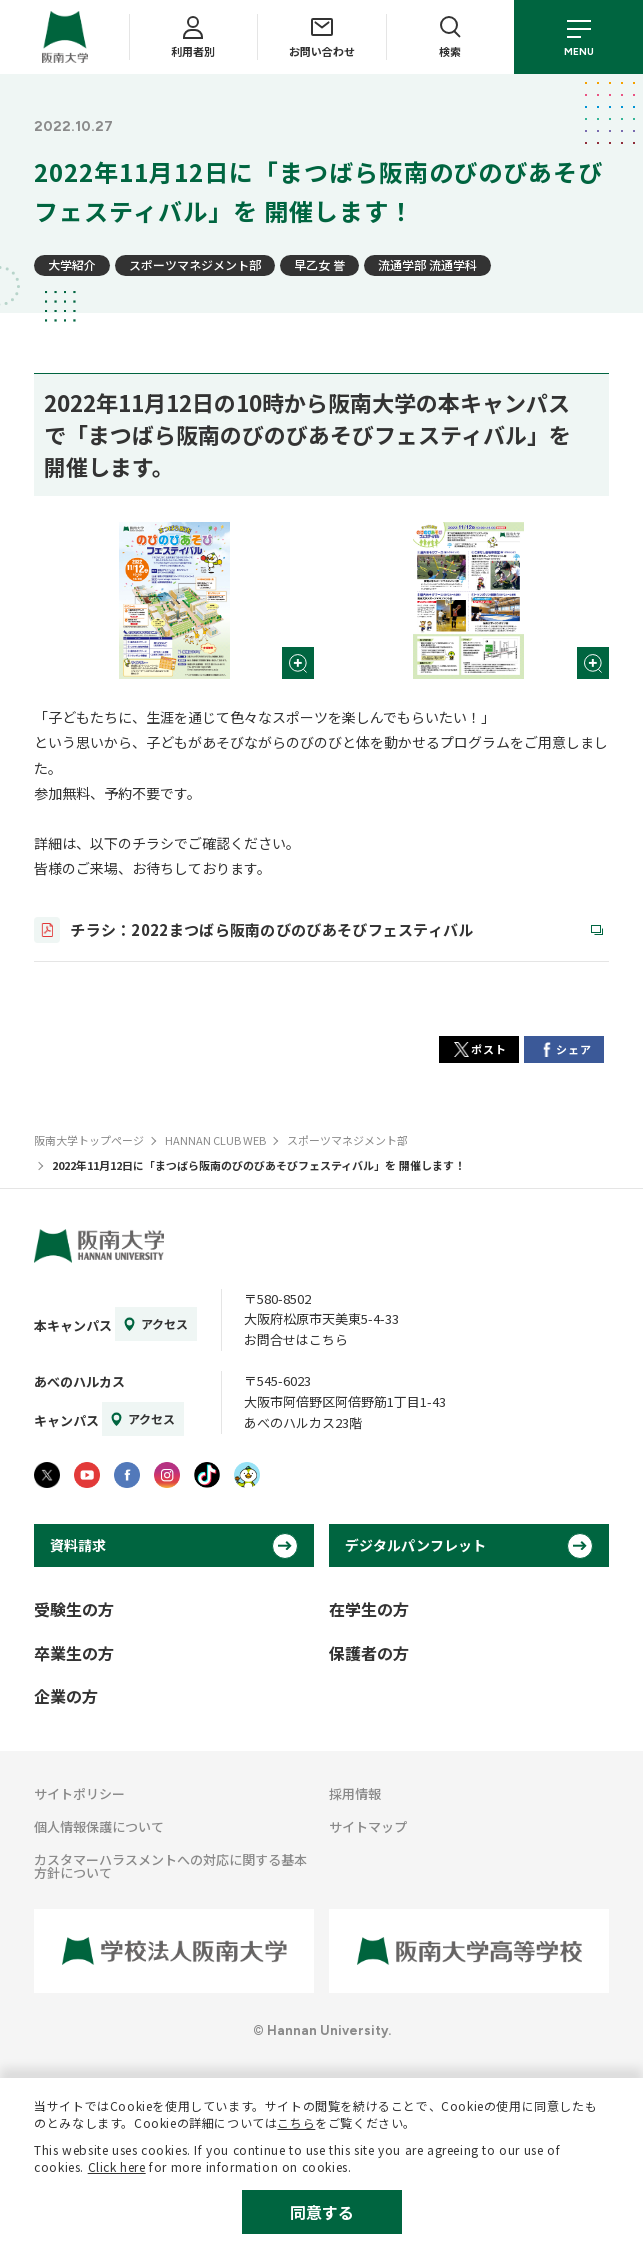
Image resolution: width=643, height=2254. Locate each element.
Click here (117, 2166)
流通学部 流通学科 (427, 264)
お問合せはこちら (296, 1339)
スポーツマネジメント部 (195, 264)
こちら (296, 2122)
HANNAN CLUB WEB (215, 1140)
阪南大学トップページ (89, 1140)
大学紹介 (72, 264)
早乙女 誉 (319, 264)
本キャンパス (73, 1325)
